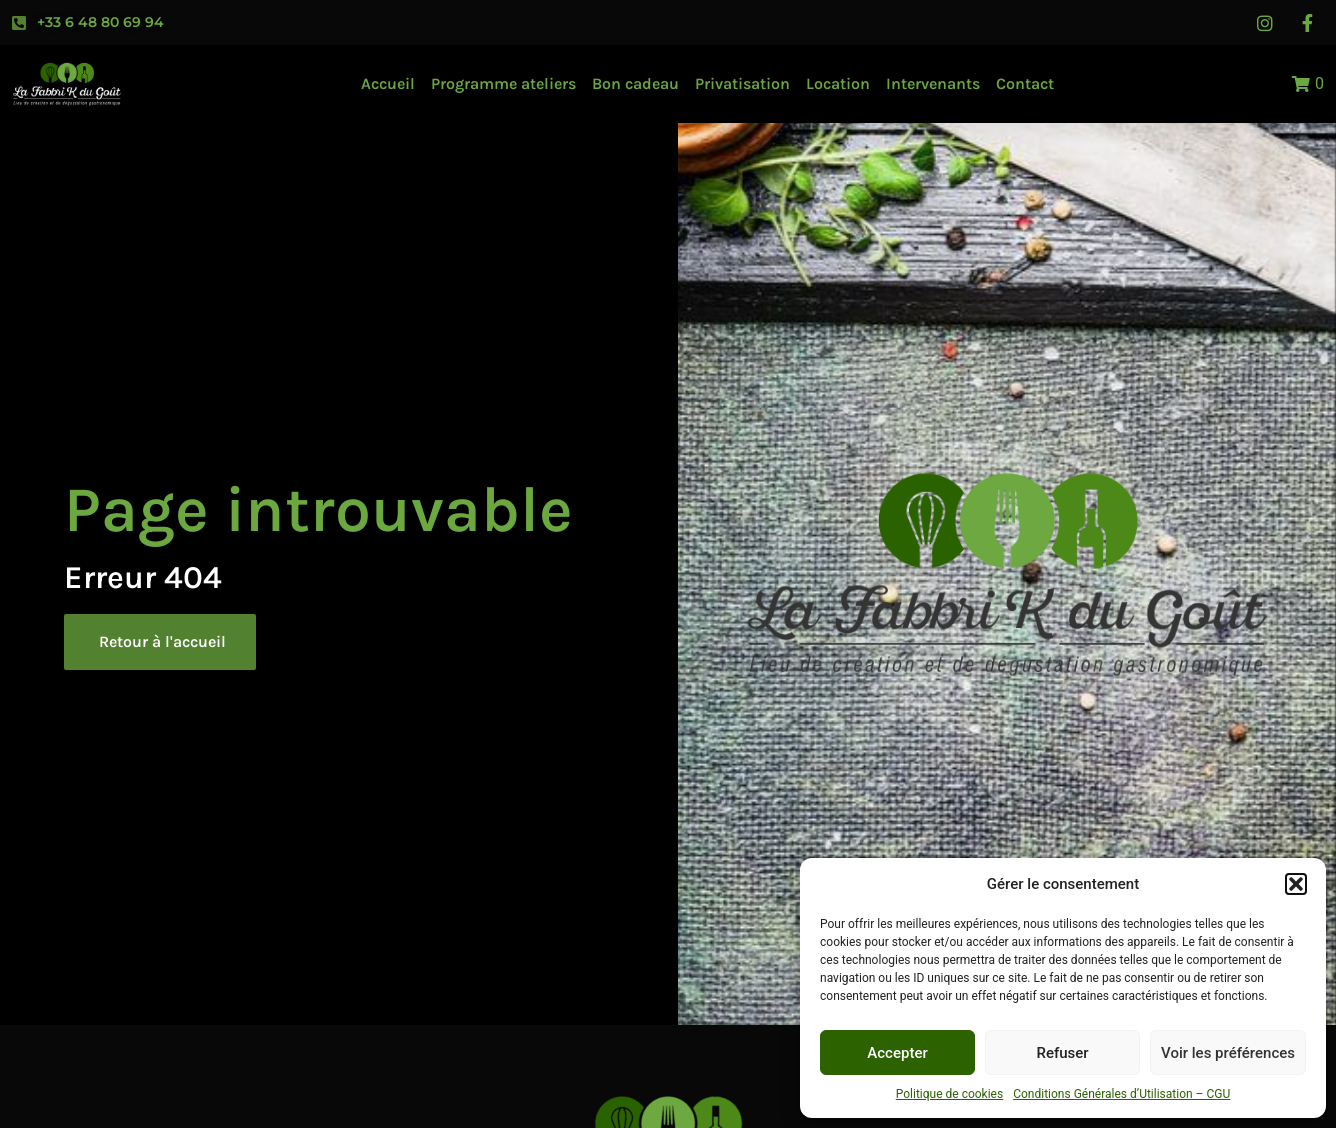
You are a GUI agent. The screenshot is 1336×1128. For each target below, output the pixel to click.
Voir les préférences (1228, 1053)
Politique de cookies (949, 1094)
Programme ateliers (503, 83)
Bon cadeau (635, 83)
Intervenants (933, 83)
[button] (1296, 884)
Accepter (897, 1053)
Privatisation (742, 83)
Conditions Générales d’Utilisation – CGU (1121, 1094)
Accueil (388, 83)
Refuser (1062, 1053)
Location (838, 83)
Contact (1025, 83)
